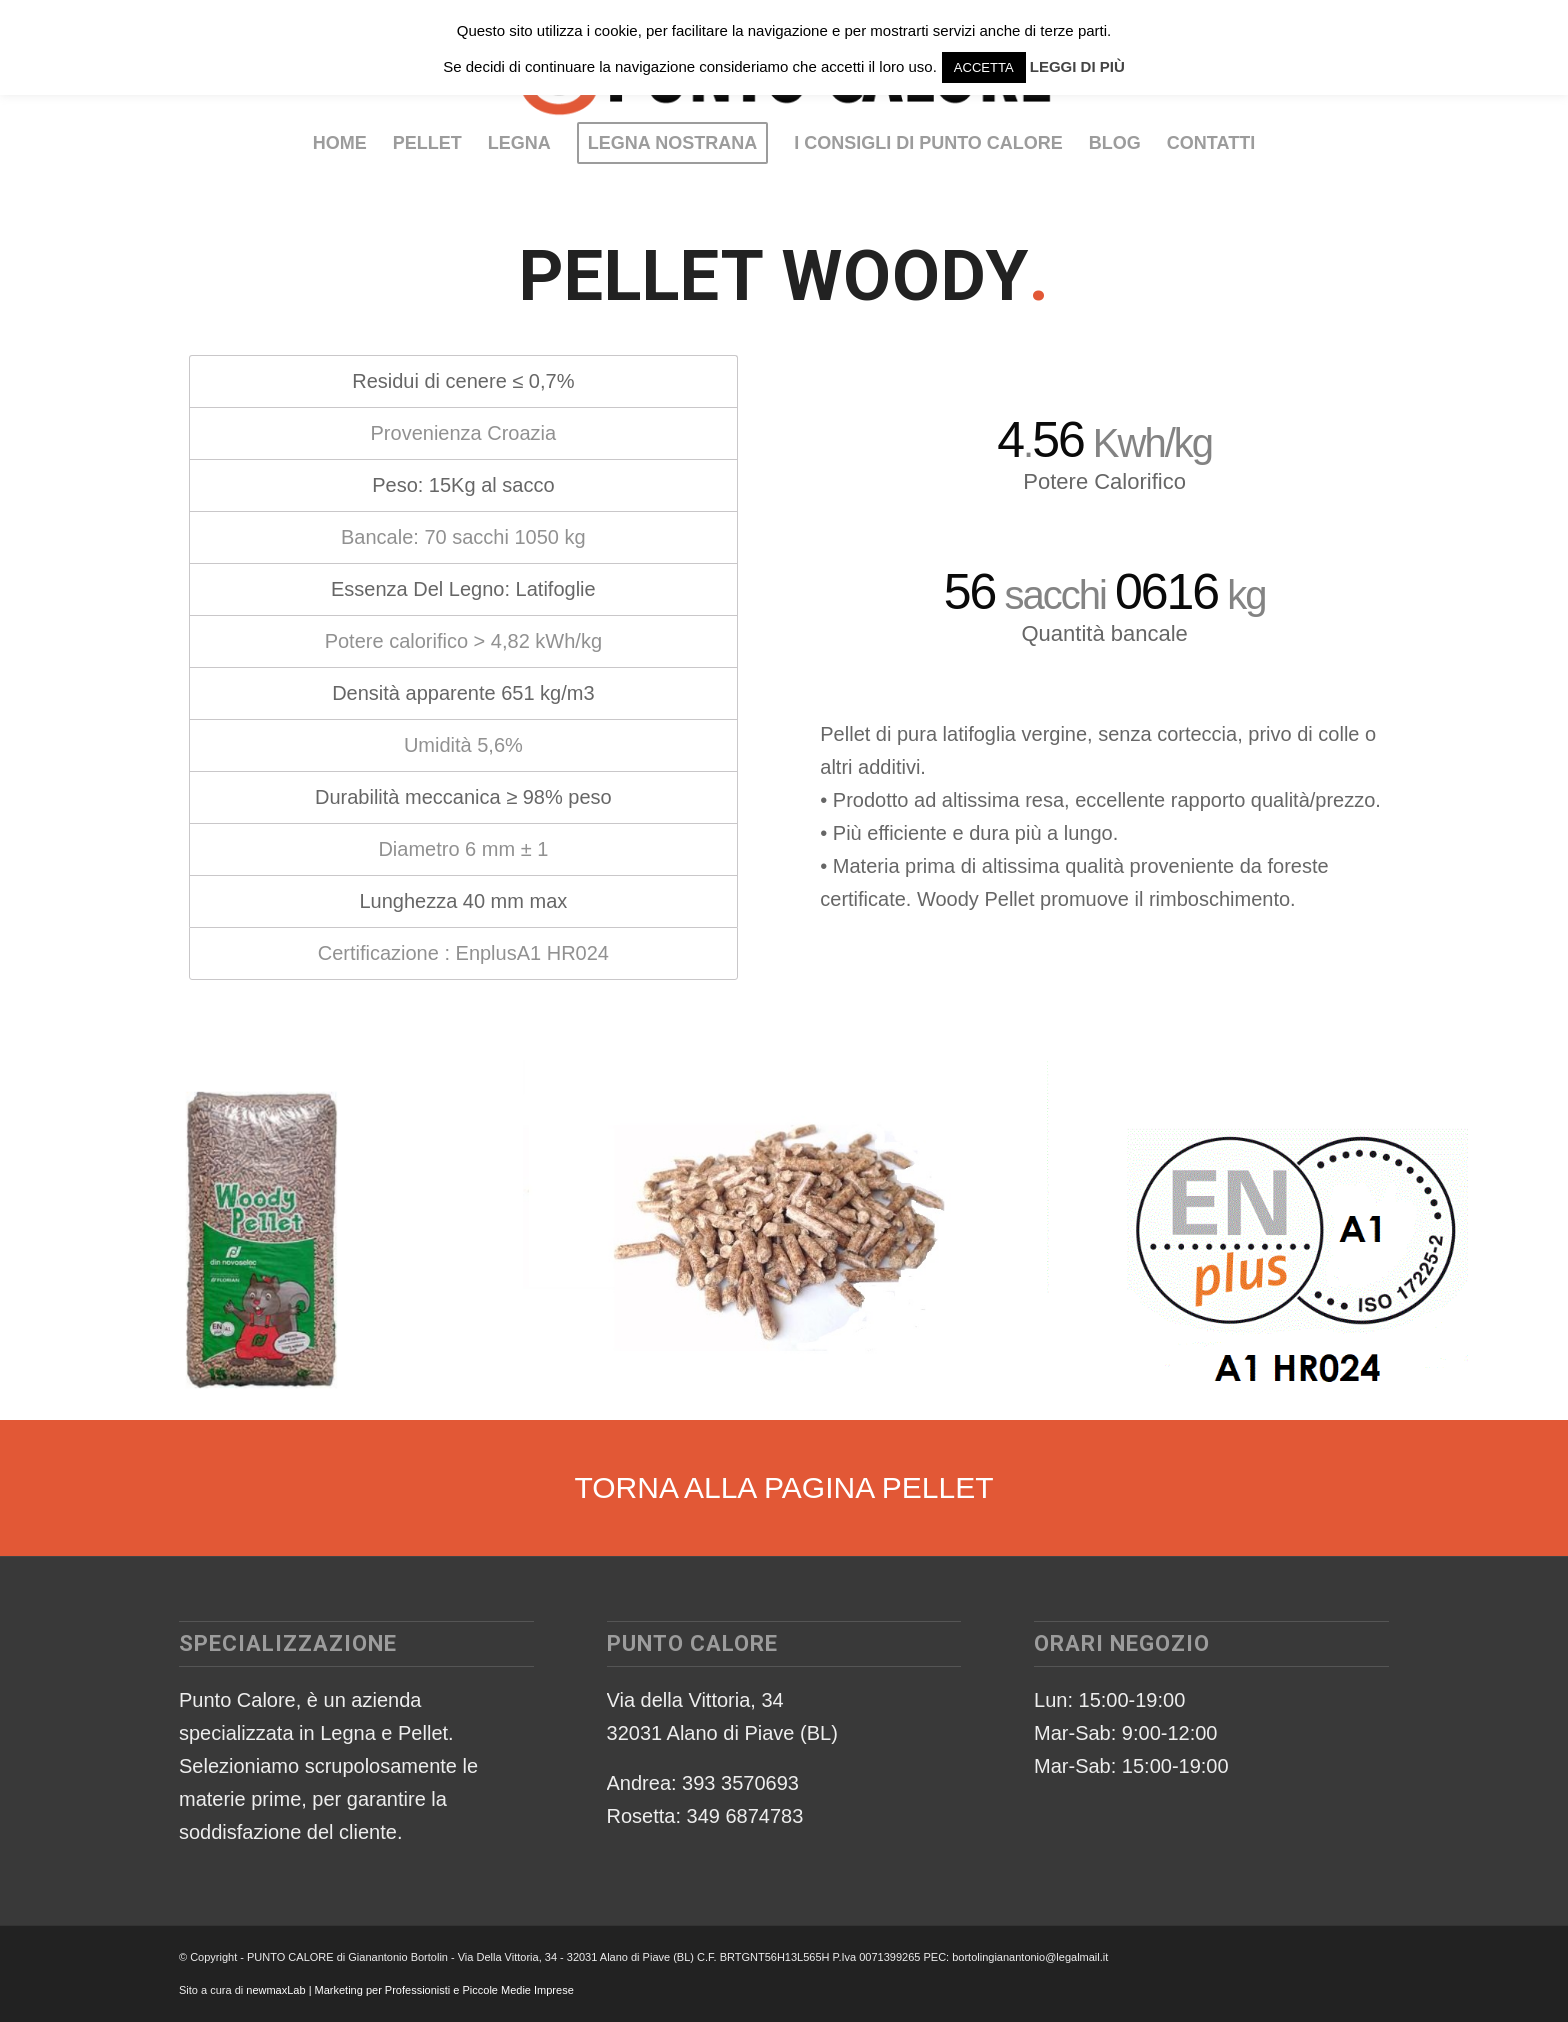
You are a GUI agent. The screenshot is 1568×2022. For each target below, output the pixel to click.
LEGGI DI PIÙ (1077, 66)
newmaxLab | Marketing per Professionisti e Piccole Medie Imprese (410, 1990)
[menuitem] (340, 143)
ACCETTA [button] (984, 67)
